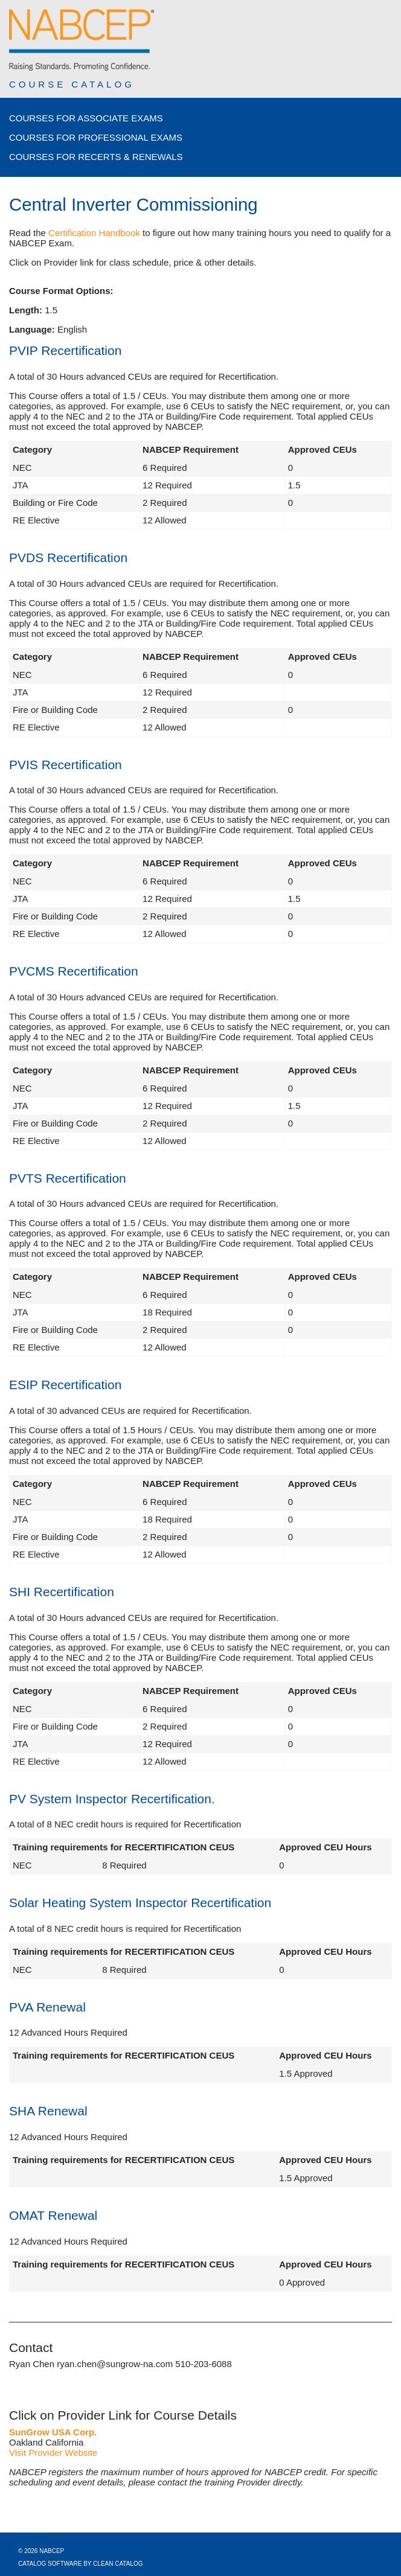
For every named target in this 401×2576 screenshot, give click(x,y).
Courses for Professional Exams (95, 137)
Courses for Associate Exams (86, 118)
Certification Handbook (94, 233)
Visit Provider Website (53, 2452)
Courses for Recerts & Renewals (96, 157)
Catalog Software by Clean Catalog (80, 2563)
